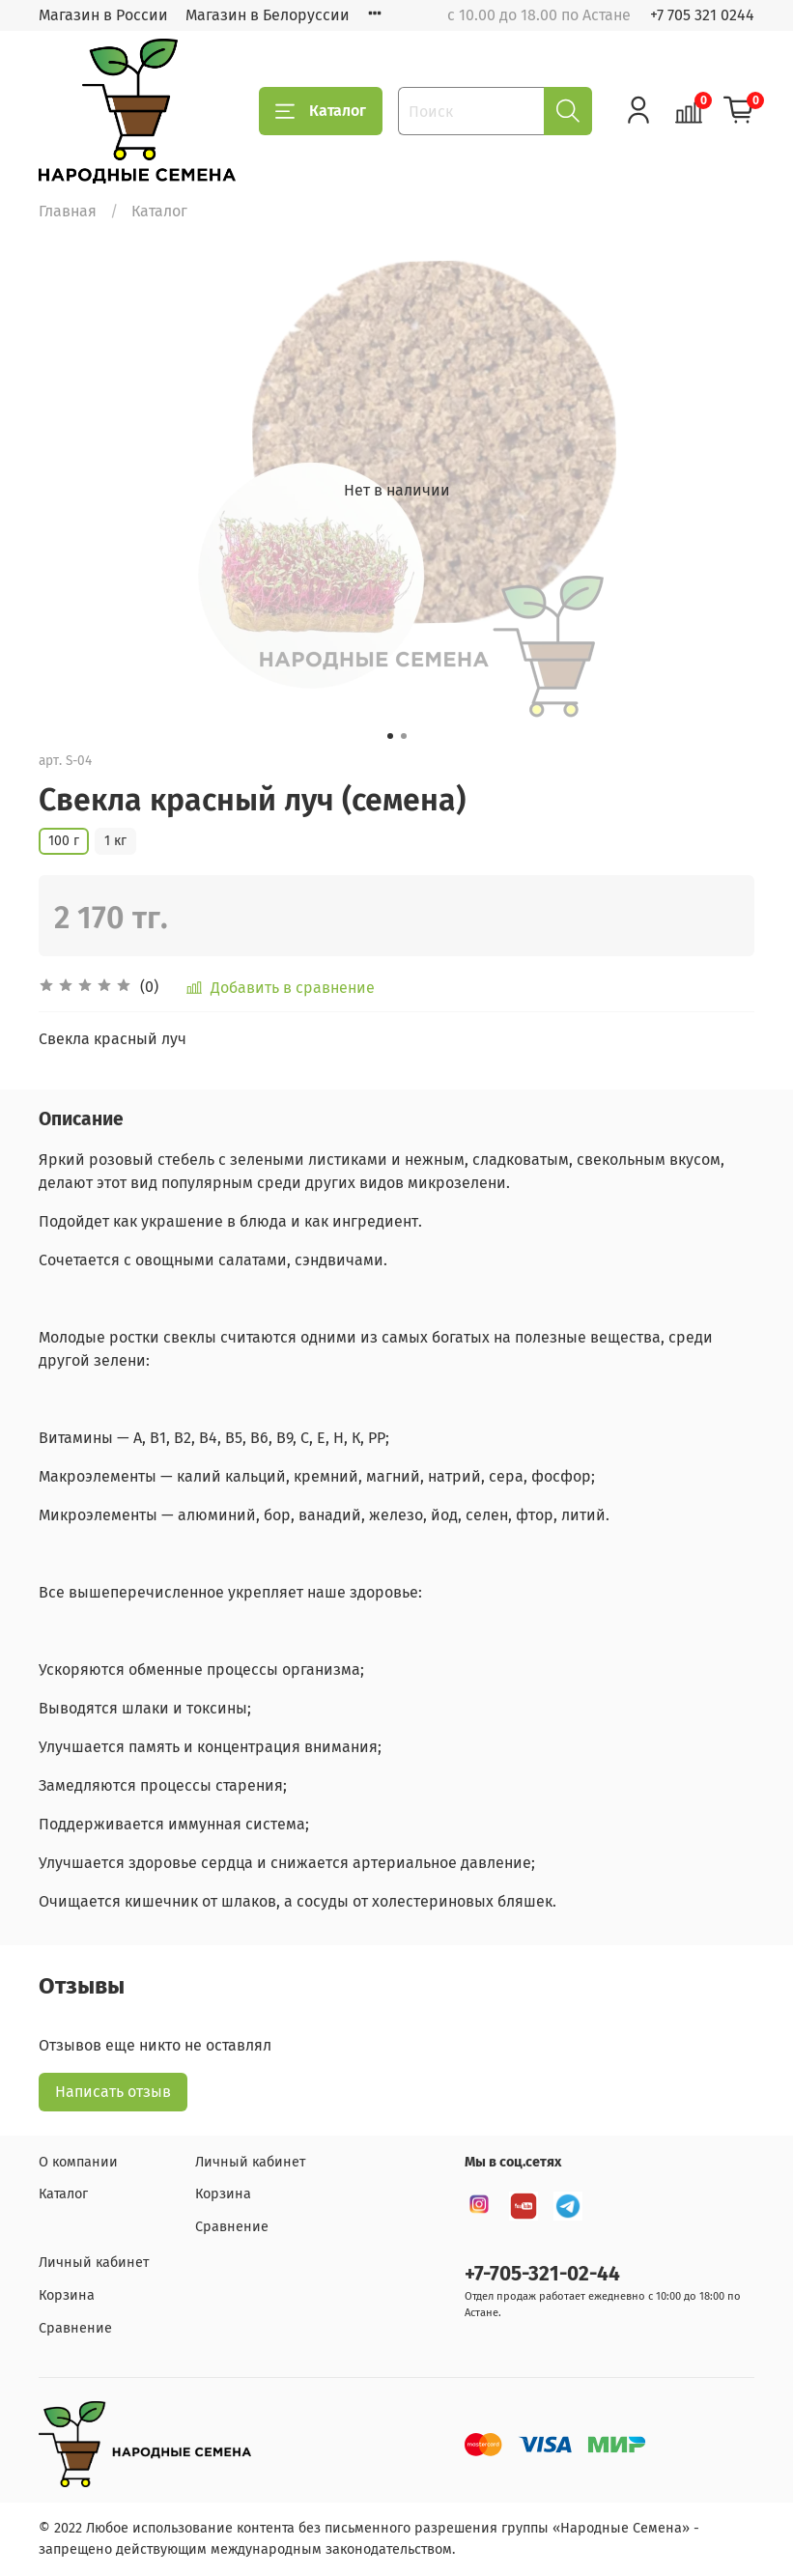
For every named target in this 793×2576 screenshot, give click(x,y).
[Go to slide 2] (404, 736)
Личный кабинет (250, 2162)
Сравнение (232, 2227)
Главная (68, 211)
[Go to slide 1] (390, 736)
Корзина (223, 2194)
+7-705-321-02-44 (542, 2274)
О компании (78, 2162)
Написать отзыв (113, 2091)
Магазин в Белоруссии (267, 15)
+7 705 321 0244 (702, 15)
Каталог (320, 111)
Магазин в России (103, 15)
